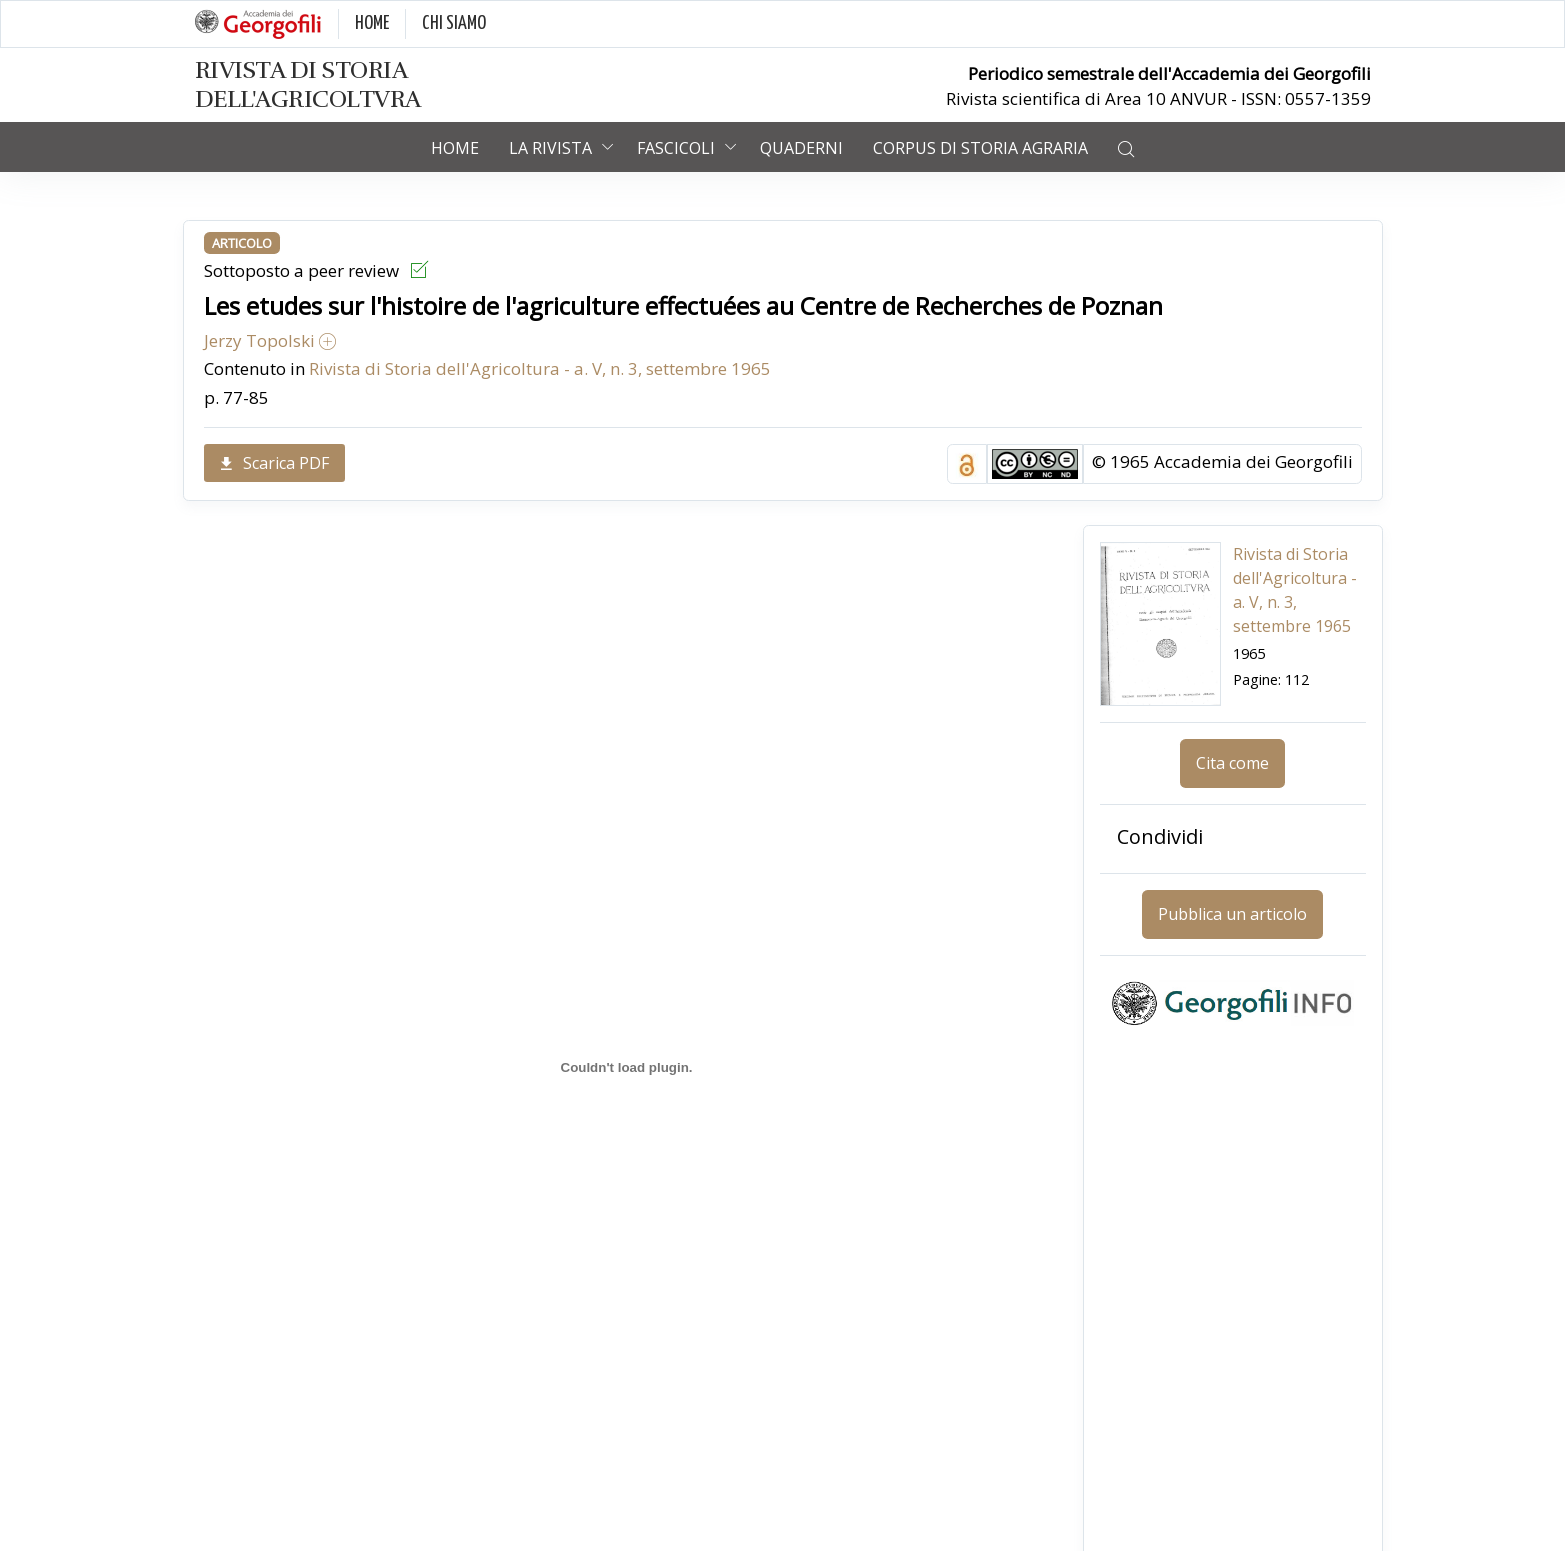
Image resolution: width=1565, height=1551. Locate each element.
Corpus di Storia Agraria (980, 148)
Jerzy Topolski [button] (270, 340)
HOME (372, 23)
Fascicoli (676, 148)
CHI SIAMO (454, 23)
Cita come (1232, 763)
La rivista (550, 148)
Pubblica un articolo (1232, 914)
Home (455, 148)
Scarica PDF (274, 463)
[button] (1126, 147)
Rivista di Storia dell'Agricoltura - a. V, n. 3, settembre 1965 (540, 368)
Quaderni (801, 148)
